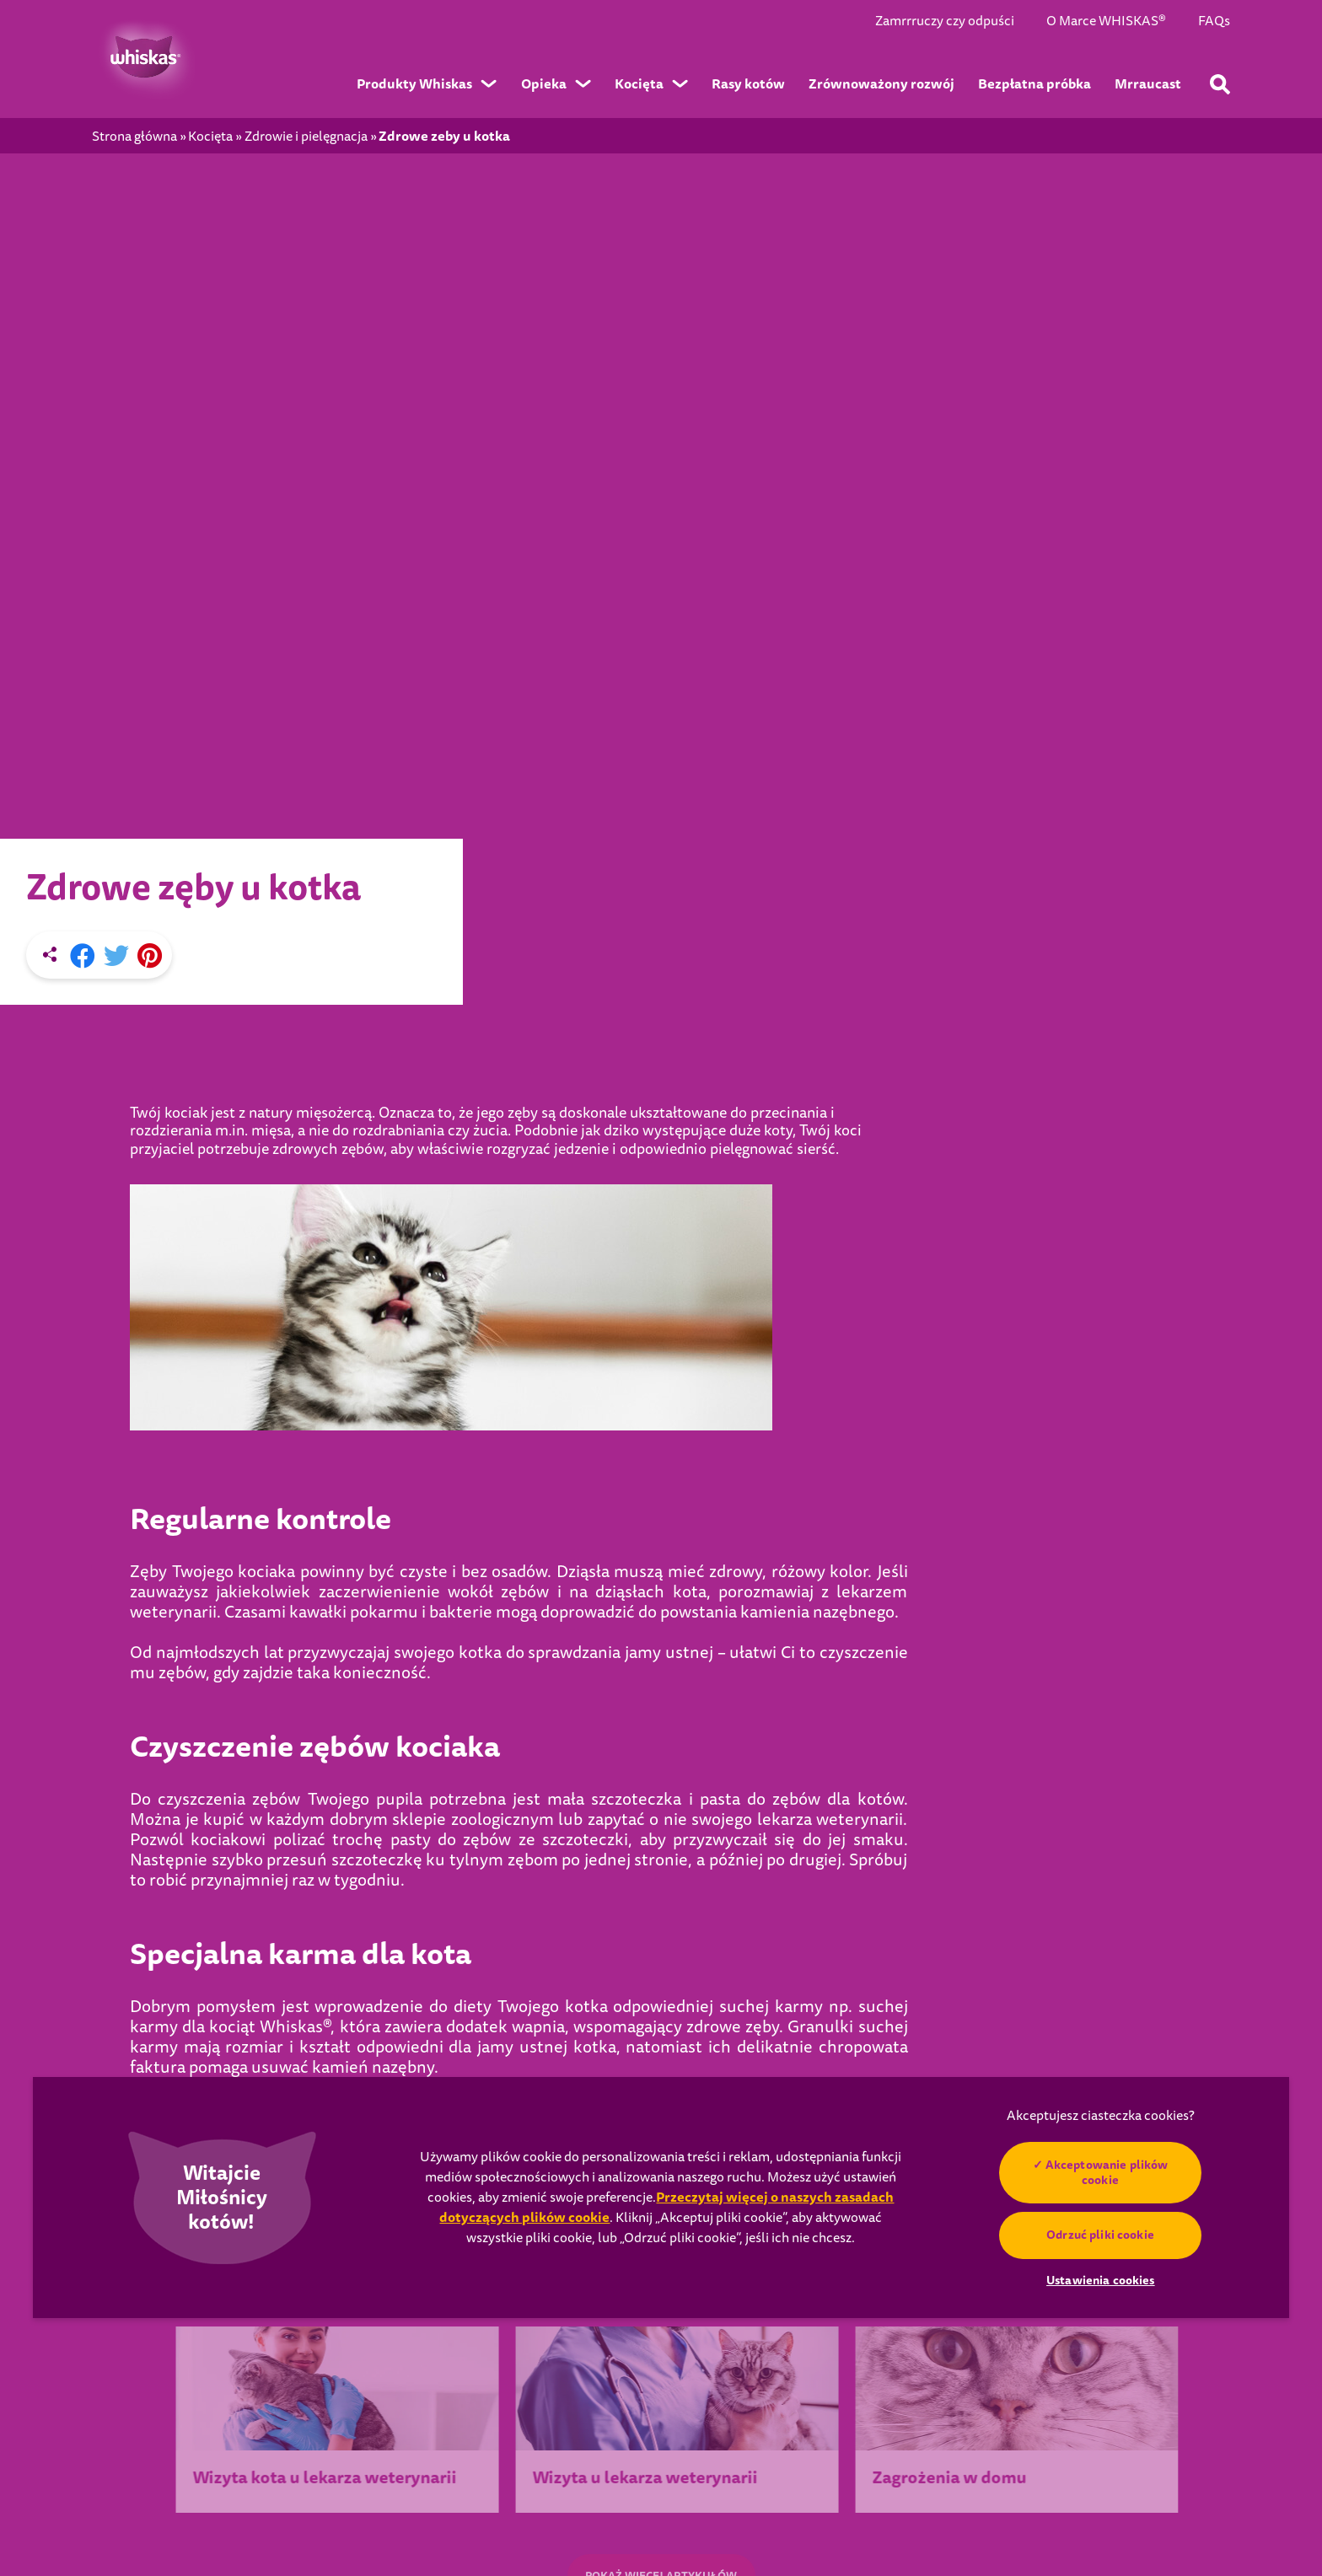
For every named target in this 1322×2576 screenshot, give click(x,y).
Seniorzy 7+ (885, 2330)
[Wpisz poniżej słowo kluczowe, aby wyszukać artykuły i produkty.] (1220, 84)
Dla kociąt (672, 2357)
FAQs (1214, 21)
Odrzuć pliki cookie (1101, 2234)
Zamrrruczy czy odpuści (944, 21)
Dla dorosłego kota (698, 2384)
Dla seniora (676, 2410)
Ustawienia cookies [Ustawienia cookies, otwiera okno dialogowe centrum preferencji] (1100, 2280)
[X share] (116, 519)
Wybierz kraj (214, 2360)
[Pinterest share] (149, 519)
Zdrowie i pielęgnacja (306, 137)
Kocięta (210, 137)
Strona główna (134, 137)
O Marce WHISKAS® (1106, 21)
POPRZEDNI (216, 1706)
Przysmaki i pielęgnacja (711, 2330)
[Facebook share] (82, 519)
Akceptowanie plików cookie (1107, 2172)
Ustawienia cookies (176, 2489)
